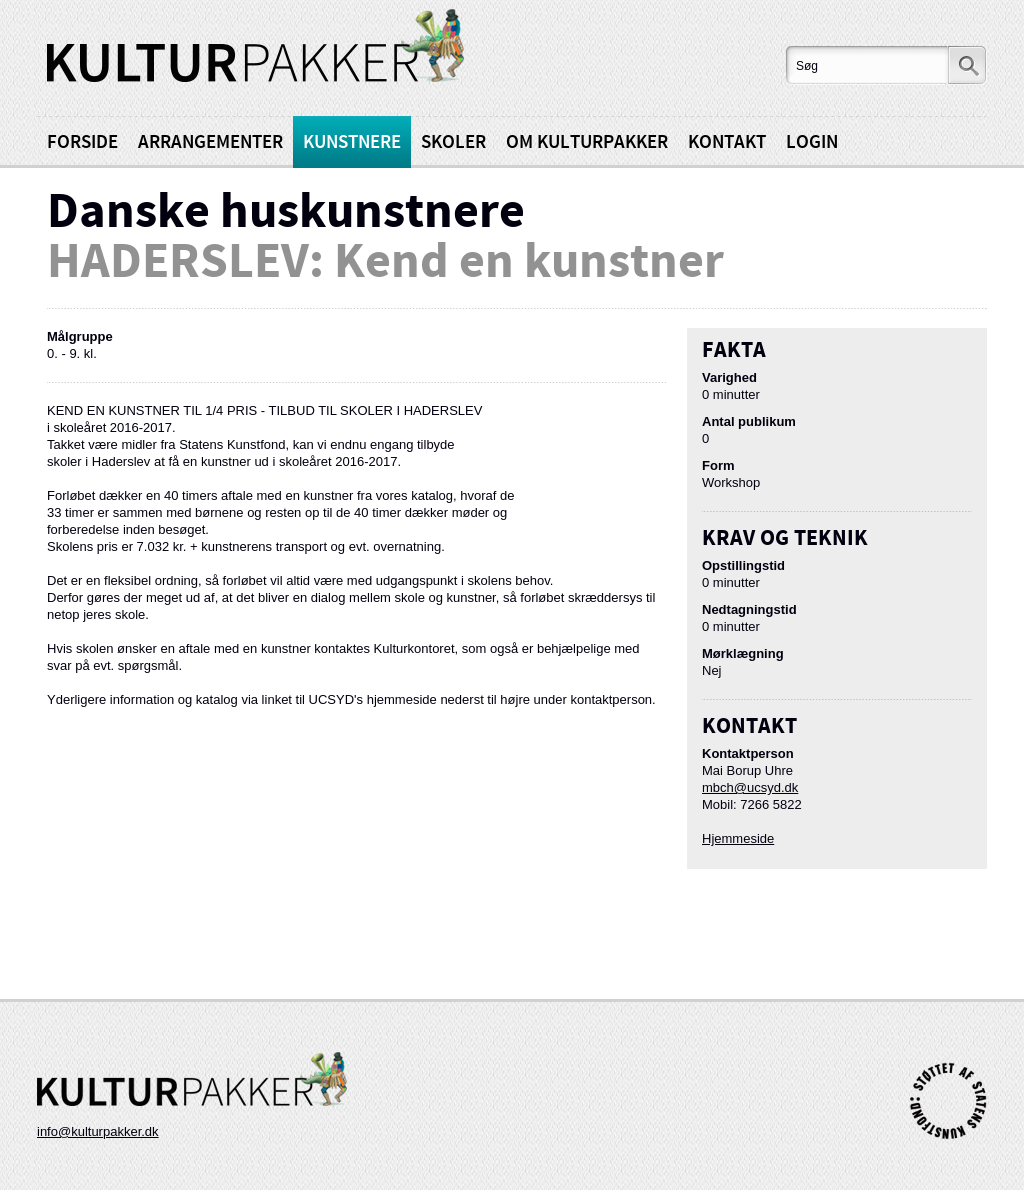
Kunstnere (352, 142)
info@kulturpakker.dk (98, 1131)
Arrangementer (210, 142)
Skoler (453, 142)
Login (812, 142)
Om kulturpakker (587, 142)
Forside (82, 142)
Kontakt (727, 142)
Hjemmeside (738, 838)
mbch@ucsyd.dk (750, 787)
